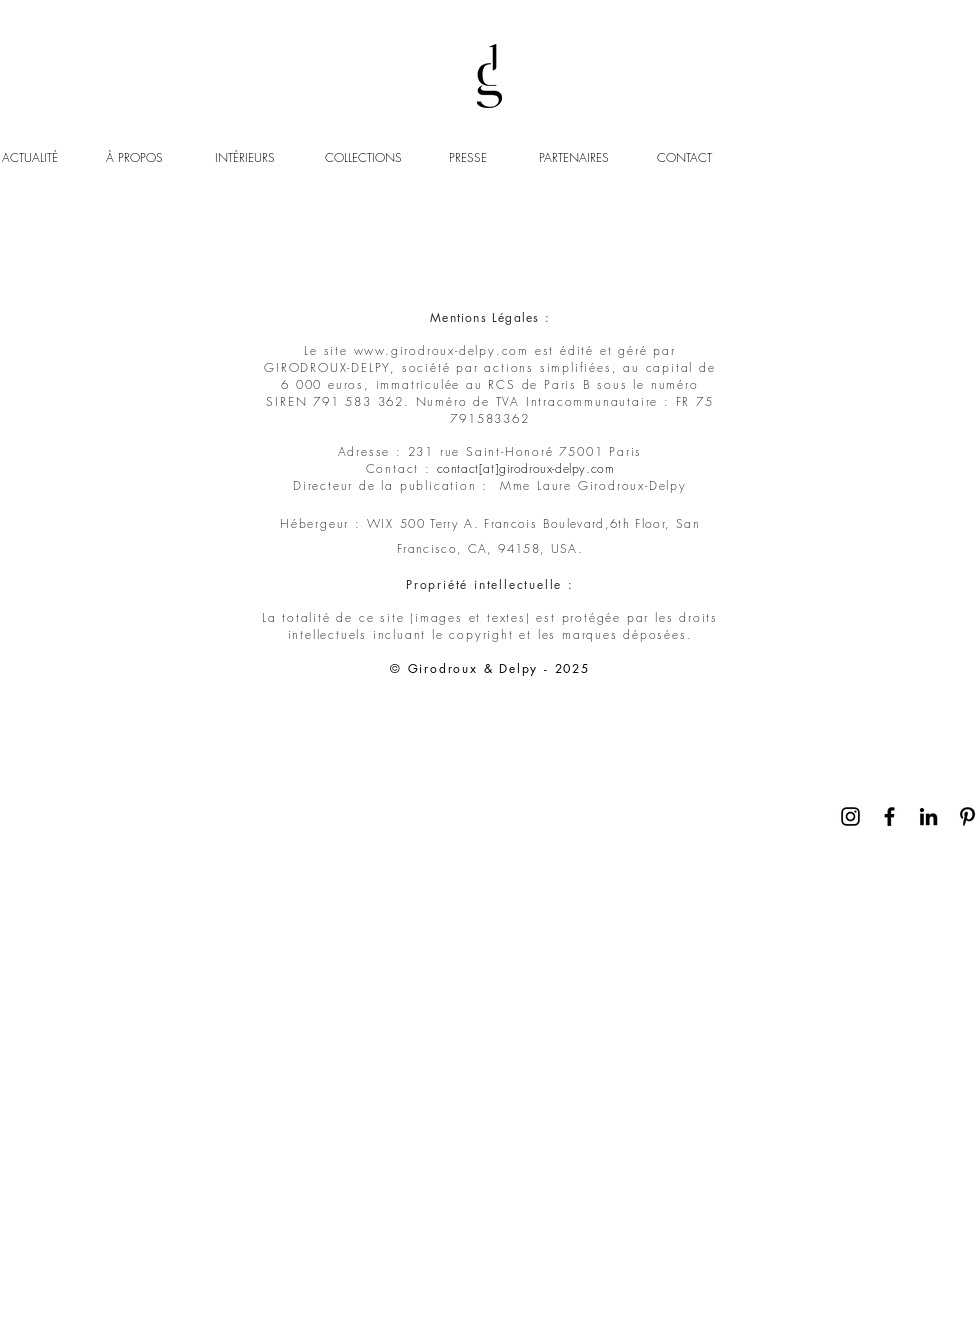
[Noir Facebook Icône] (889, 816)
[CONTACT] (686, 158)
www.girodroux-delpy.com (441, 350)
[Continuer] (963, 856)
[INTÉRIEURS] (265, 158)
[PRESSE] (471, 158)
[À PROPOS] (154, 158)
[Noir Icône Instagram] (850, 816)
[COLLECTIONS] (375, 158)
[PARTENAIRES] (574, 158)
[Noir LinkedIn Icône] (928, 816)
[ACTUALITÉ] (32, 158)
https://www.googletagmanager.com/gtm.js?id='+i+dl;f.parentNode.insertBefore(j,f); (116, 86)
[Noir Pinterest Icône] (967, 816)
